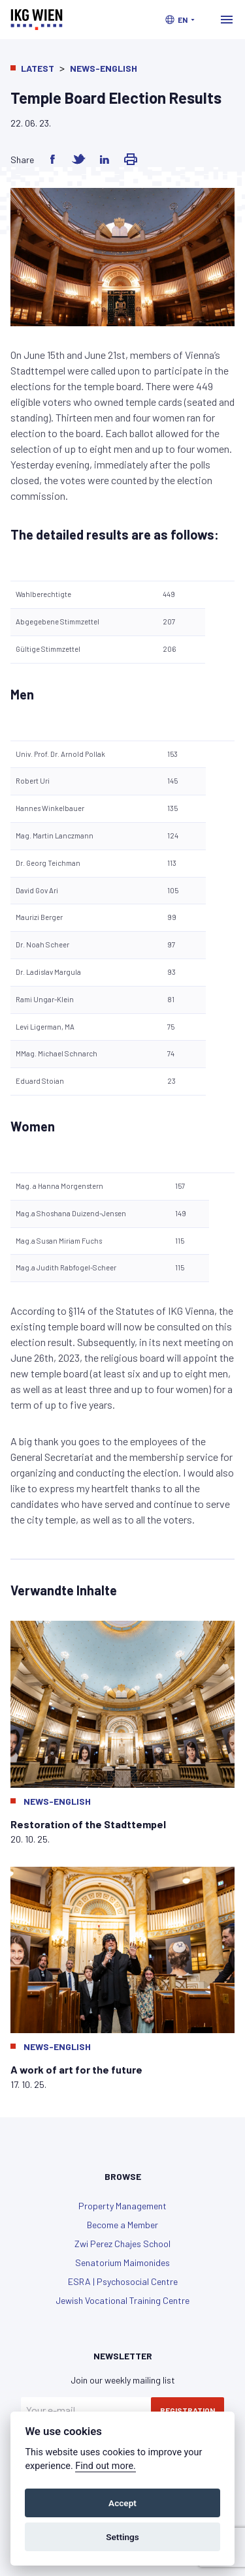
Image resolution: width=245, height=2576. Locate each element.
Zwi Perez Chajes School (122, 2243)
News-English (103, 68)
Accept (122, 2503)
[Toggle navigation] (227, 19)
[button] (180, 19)
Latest (37, 68)
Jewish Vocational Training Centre (122, 2300)
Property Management (122, 2205)
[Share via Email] (131, 159)
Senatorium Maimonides (122, 2262)
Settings (122, 2537)
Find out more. (105, 2466)
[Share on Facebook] (52, 159)
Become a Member (122, 2224)
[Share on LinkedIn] (104, 159)
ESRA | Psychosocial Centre (123, 2281)
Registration (187, 2410)
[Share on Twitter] (78, 159)
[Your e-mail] (86, 2410)
